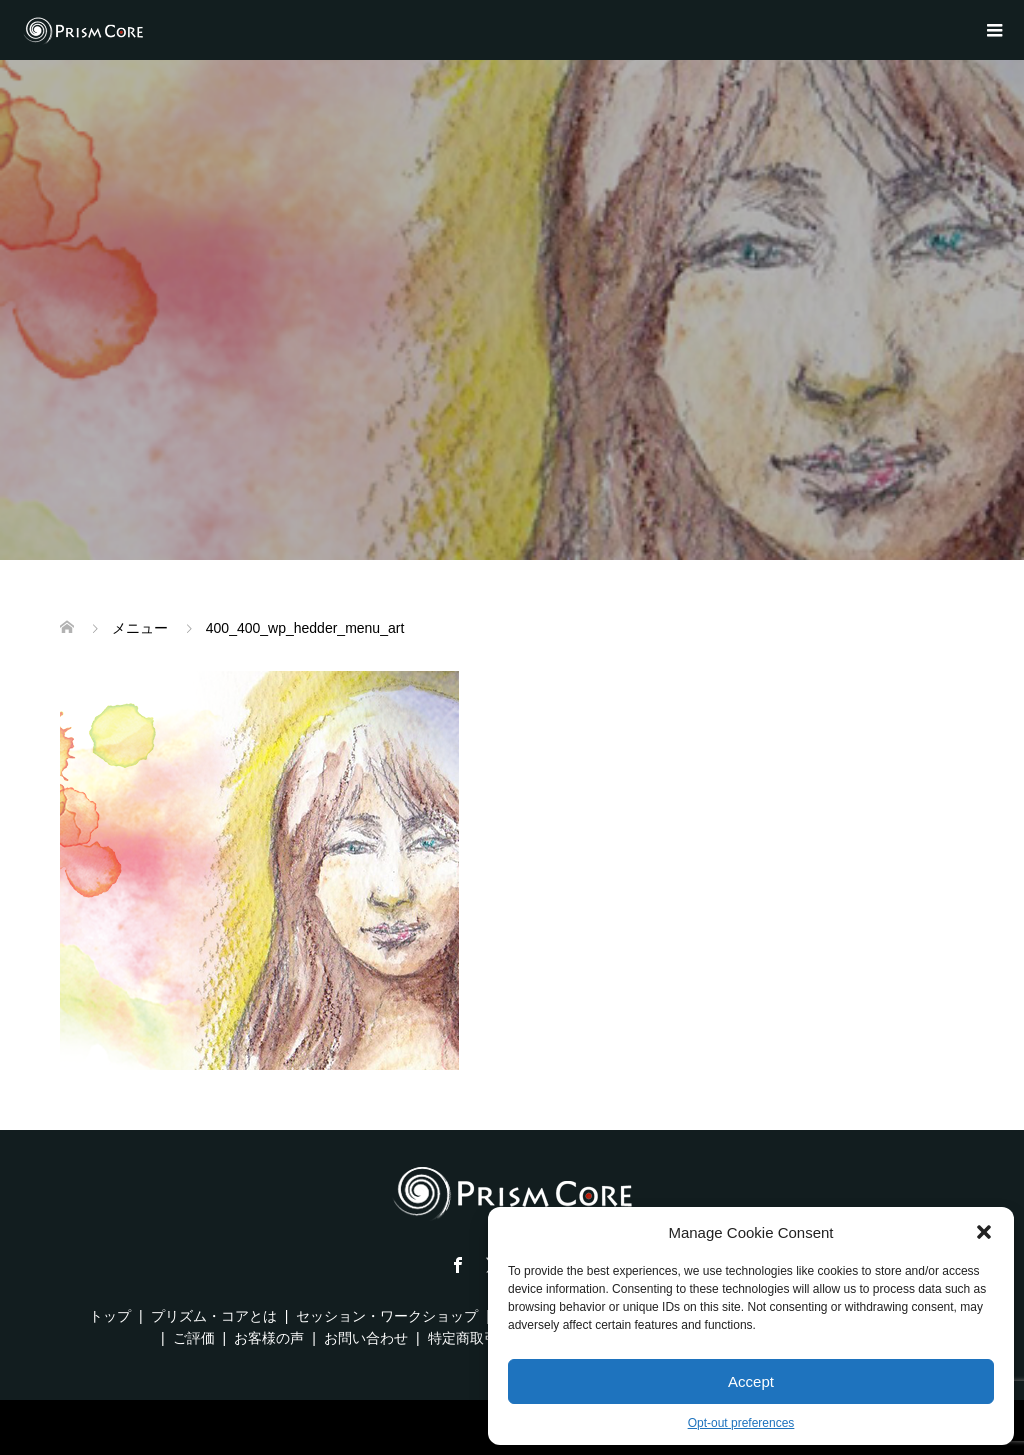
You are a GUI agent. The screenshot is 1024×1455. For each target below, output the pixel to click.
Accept (751, 1381)
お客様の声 (269, 1338)
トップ (110, 1316)
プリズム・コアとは (214, 1316)
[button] (984, 1232)
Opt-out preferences (741, 1423)
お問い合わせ (366, 1338)
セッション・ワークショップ (387, 1316)
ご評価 (194, 1338)
